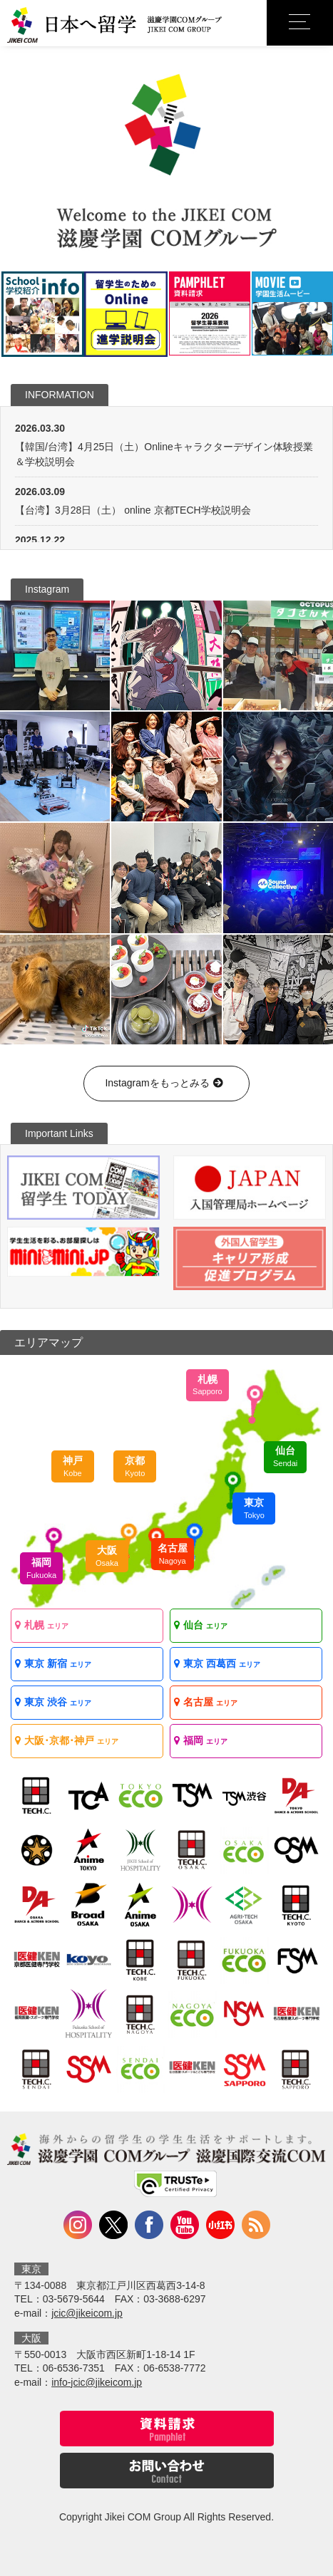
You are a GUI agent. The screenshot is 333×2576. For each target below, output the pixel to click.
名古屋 (173, 1553)
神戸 (73, 1466)
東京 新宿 (53, 1663)
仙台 (285, 1456)
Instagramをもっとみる (166, 1083)
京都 (135, 1466)
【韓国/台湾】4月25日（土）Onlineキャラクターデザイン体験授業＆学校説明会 (164, 454)
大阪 (107, 1555)
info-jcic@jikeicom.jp (96, 2382)
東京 (254, 1508)
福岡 (41, 1568)
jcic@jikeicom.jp (87, 2313)
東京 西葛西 (217, 1663)
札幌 (207, 1384)
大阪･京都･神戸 (66, 1740)
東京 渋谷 (53, 1702)
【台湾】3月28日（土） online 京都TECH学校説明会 (133, 510)
